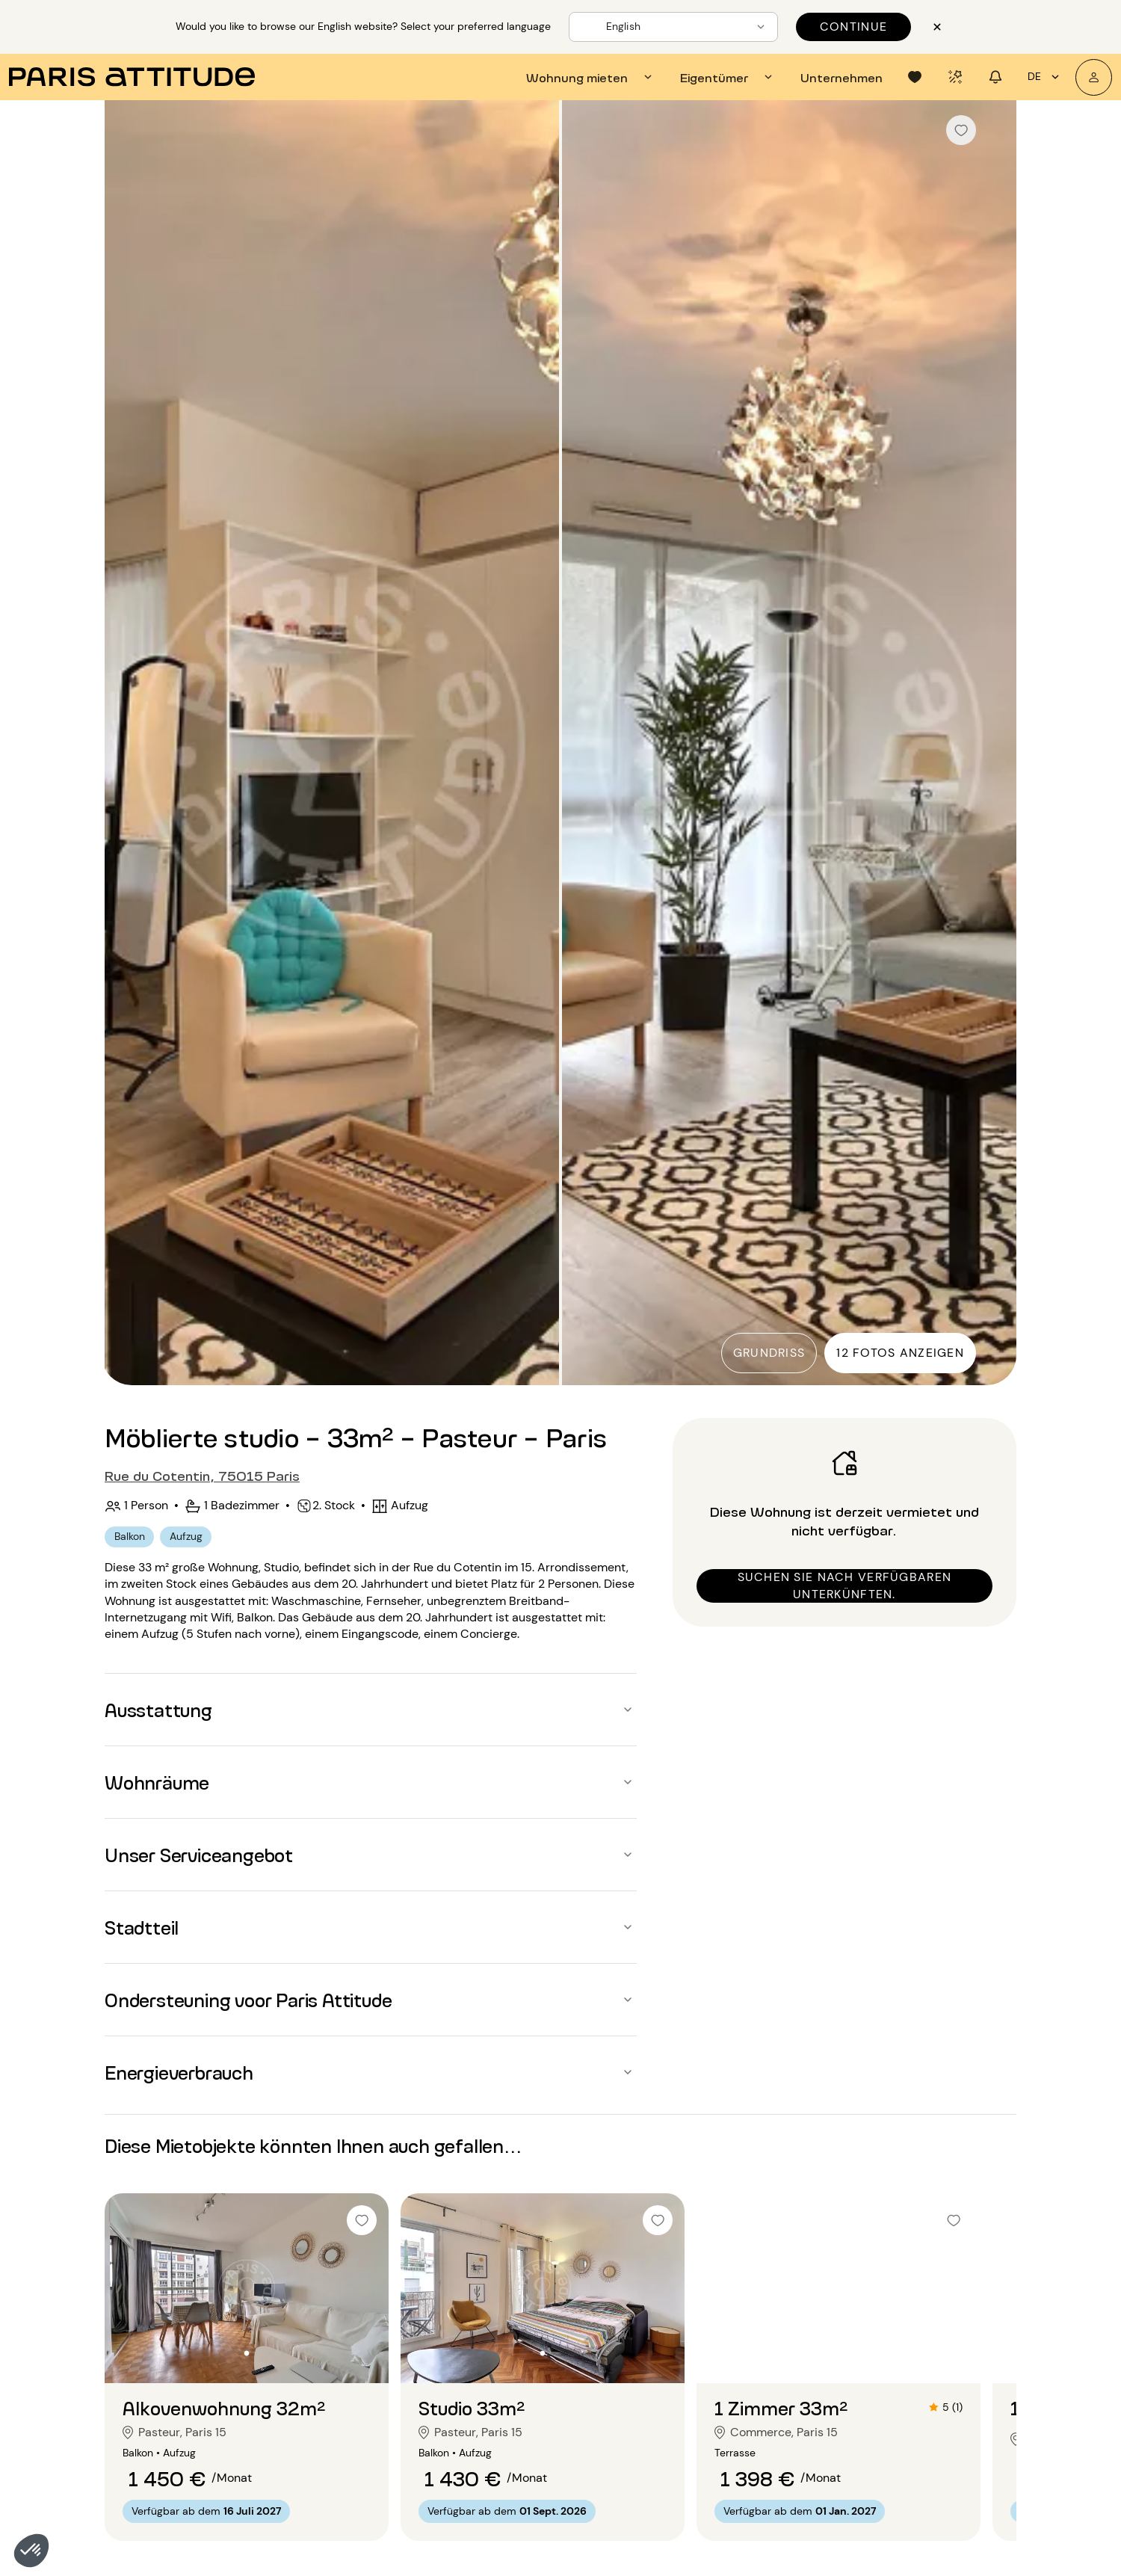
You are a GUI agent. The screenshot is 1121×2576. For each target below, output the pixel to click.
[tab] (591, 77)
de (1045, 77)
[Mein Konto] (1093, 77)
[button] (31, 2551)
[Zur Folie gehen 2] (246, 2353)
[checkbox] (961, 130)
